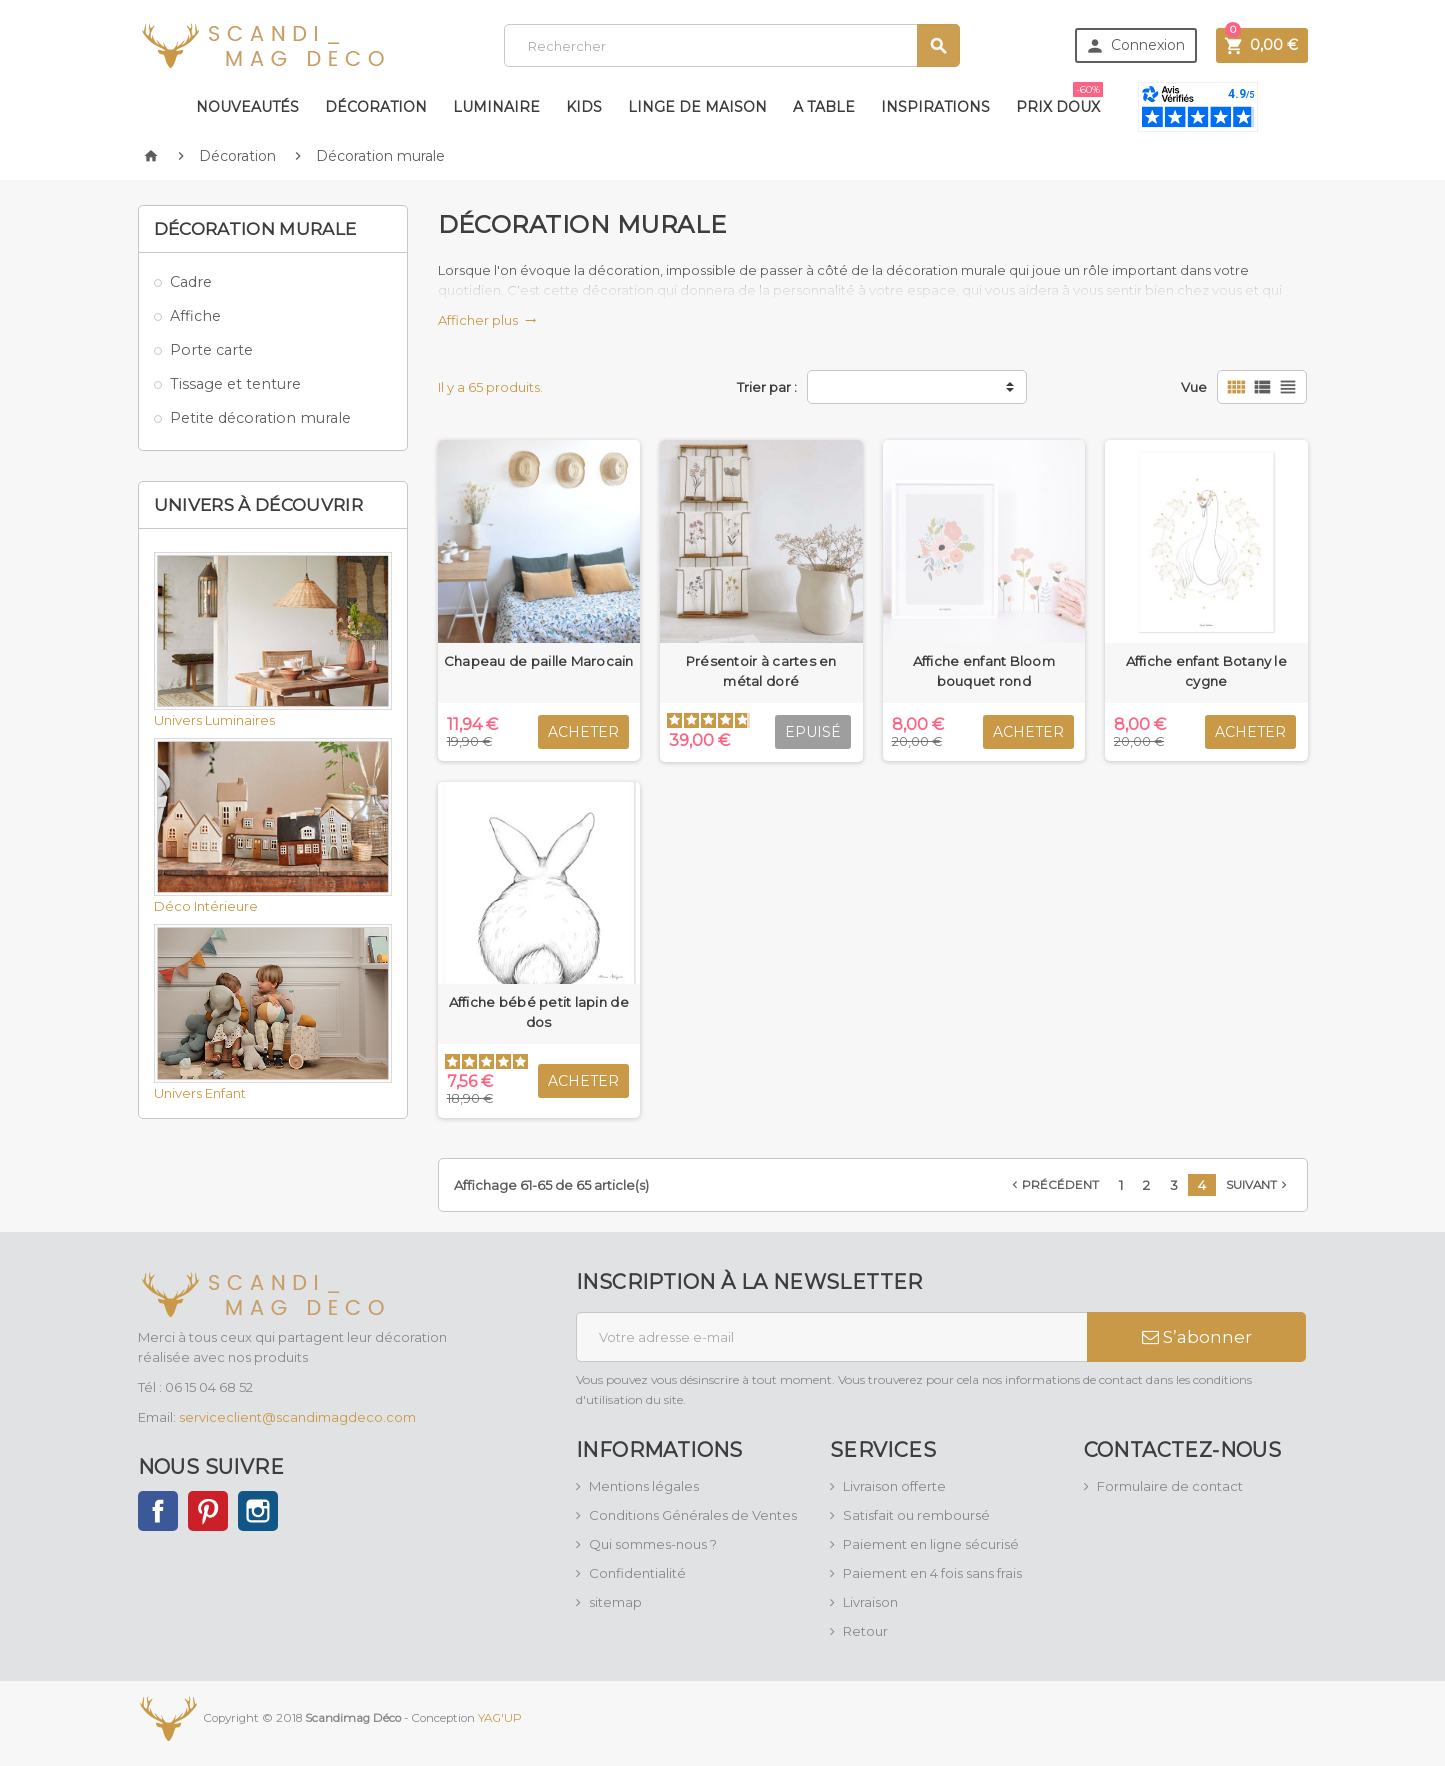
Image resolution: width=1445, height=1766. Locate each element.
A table (824, 107)
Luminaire (496, 107)
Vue (1194, 387)
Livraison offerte (894, 1486)
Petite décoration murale (260, 418)
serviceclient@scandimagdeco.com (297, 1417)
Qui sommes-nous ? (653, 1544)
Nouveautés (247, 107)
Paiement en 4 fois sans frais (932, 1573)
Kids (584, 107)
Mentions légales (644, 1486)
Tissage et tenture (235, 384)
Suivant (1258, 1185)
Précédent (1053, 1185)
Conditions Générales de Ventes (693, 1515)
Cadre (191, 282)
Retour (865, 1631)
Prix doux (1059, 99)
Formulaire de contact (1170, 1486)
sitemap (615, 1602)
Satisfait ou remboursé (916, 1515)
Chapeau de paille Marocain (539, 661)
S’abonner (1197, 1337)
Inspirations (935, 107)
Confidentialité (637, 1573)
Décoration (376, 107)
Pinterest (208, 1511)
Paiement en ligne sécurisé (931, 1544)
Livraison (870, 1602)
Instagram (258, 1511)
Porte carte (211, 350)
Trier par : (767, 387)
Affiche (195, 316)
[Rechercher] (731, 45)
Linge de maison (697, 107)
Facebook (158, 1511)
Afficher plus (487, 320)
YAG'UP (500, 1718)
